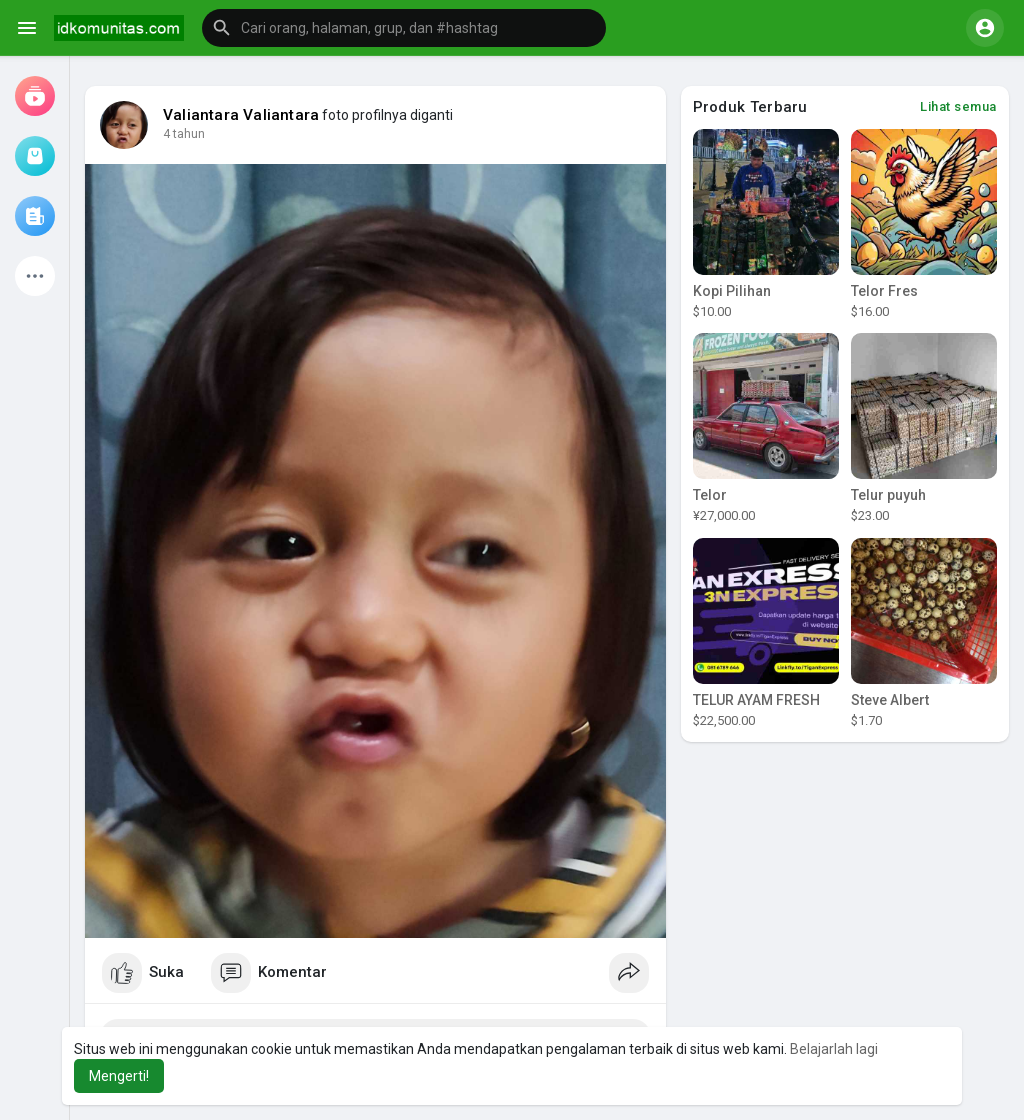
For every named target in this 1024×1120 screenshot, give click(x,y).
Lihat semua (958, 106)
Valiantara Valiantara (241, 115)
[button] (404, 28)
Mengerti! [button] (119, 1076)
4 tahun (184, 134)
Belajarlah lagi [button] (834, 1049)
